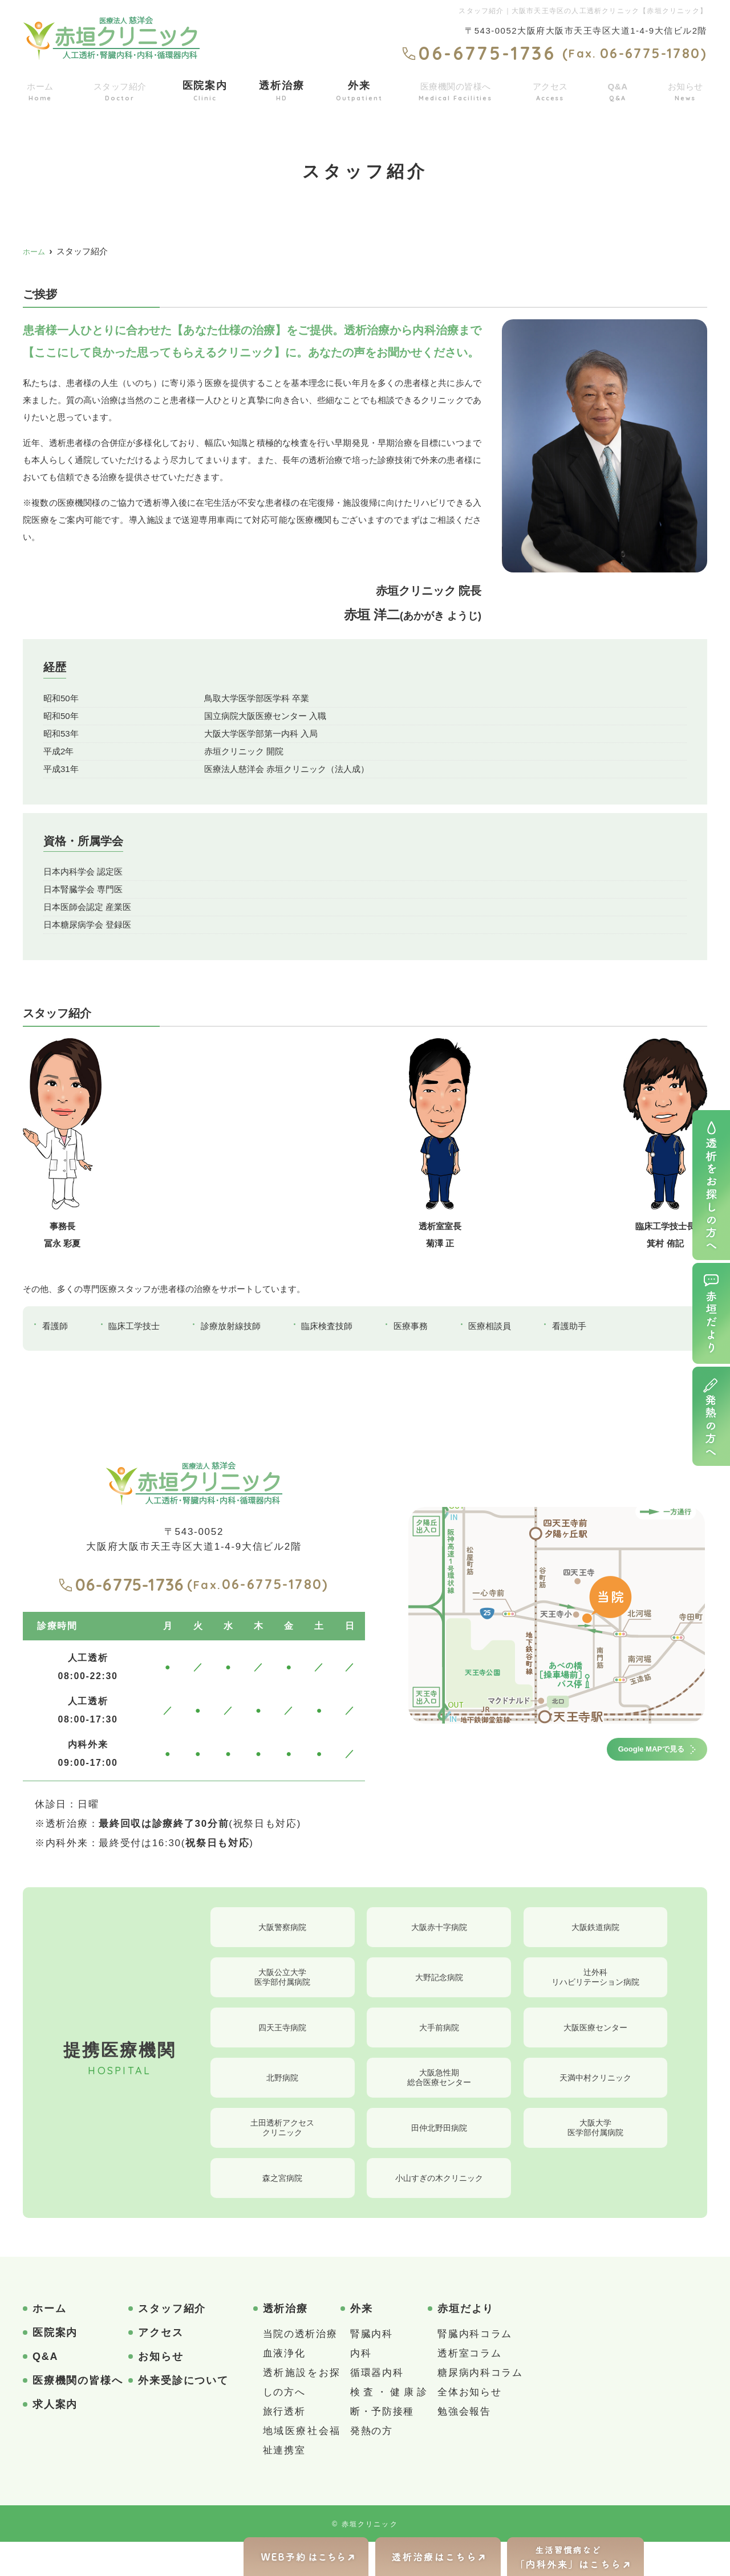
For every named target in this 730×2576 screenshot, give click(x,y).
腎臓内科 (371, 2368)
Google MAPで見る (632, 1752)
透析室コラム (469, 2387)
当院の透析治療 (300, 2368)
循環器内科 (377, 2407)
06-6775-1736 (121, 1584)
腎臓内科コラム (474, 2368)
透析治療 (282, 89)
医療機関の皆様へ (456, 89)
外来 (357, 89)
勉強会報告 (464, 2445)
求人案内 (55, 2438)
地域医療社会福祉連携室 (301, 2475)
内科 (360, 2387)
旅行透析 (284, 2445)
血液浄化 (284, 2387)
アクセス (553, 89)
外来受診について (183, 2414)
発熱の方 (371, 2465)
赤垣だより (465, 2343)
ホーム (39, 89)
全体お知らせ (469, 2426)
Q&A (619, 89)
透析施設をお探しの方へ (301, 2417)
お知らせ (684, 89)
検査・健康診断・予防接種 (389, 2436)
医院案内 (206, 89)
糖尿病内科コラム (480, 2407)
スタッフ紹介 (121, 89)
